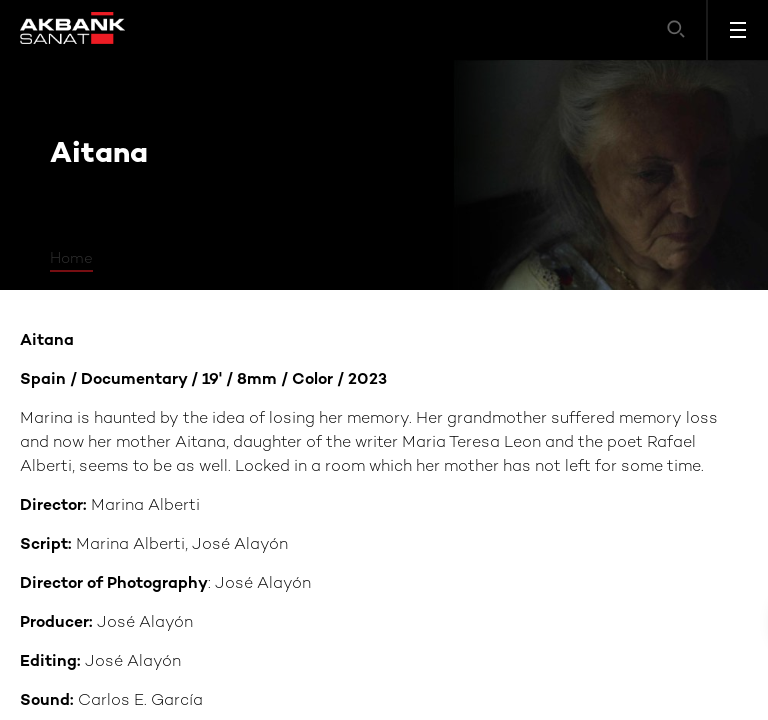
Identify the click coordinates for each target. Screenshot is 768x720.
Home (71, 259)
